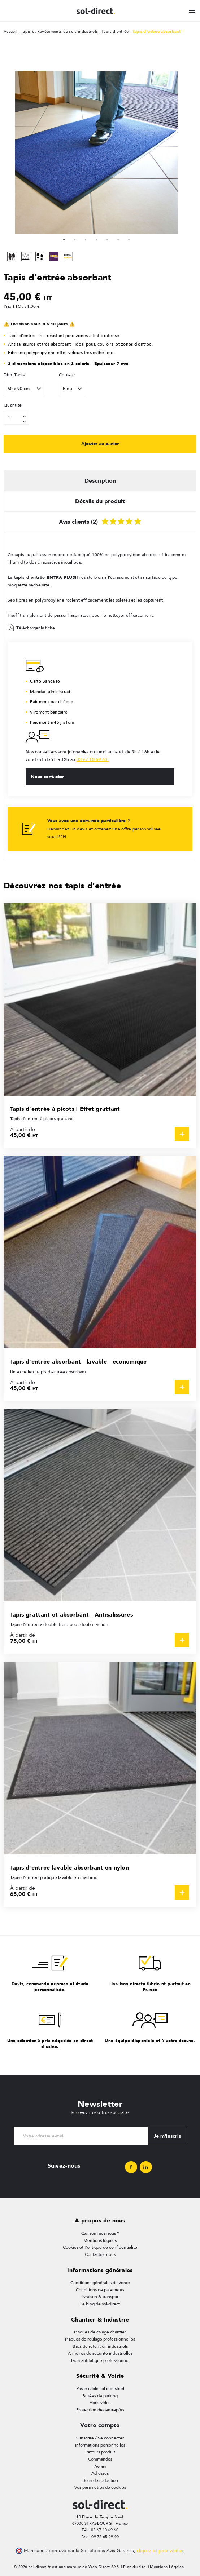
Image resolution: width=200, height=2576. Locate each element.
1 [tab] (64, 239)
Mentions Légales (166, 2566)
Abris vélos (100, 2402)
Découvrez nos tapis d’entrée (62, 885)
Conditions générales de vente (100, 2282)
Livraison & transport (100, 2296)
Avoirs (100, 2466)
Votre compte (99, 2425)
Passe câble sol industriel (100, 2388)
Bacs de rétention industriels (100, 2346)
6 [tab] (118, 239)
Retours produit (100, 2452)
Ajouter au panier (100, 443)
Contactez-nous (100, 2254)
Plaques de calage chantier (100, 2332)
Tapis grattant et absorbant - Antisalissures (71, 1614)
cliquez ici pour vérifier (160, 2551)
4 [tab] (96, 239)
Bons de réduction (100, 2480)
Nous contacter (47, 776)
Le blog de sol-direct (100, 2303)
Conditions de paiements (100, 2289)
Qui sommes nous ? (100, 2233)
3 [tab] (85, 239)
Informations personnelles (100, 2445)
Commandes (100, 2459)
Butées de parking (100, 2395)
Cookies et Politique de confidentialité (100, 2247)
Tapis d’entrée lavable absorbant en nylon (69, 1867)
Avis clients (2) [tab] (100, 520)
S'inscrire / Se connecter (100, 2437)
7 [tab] (128, 239)
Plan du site (134, 2566)
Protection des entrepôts (100, 2409)
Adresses (100, 2473)
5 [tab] (107, 239)
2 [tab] (74, 239)
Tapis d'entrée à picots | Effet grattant (65, 1108)
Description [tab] (100, 480)
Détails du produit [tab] (100, 501)
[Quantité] (16, 418)
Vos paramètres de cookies (100, 2487)
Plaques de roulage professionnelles (100, 2339)
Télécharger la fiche (31, 627)
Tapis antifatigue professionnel (100, 2360)
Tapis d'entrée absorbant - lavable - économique (78, 1361)
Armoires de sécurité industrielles (100, 2353)
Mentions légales (100, 2240)
